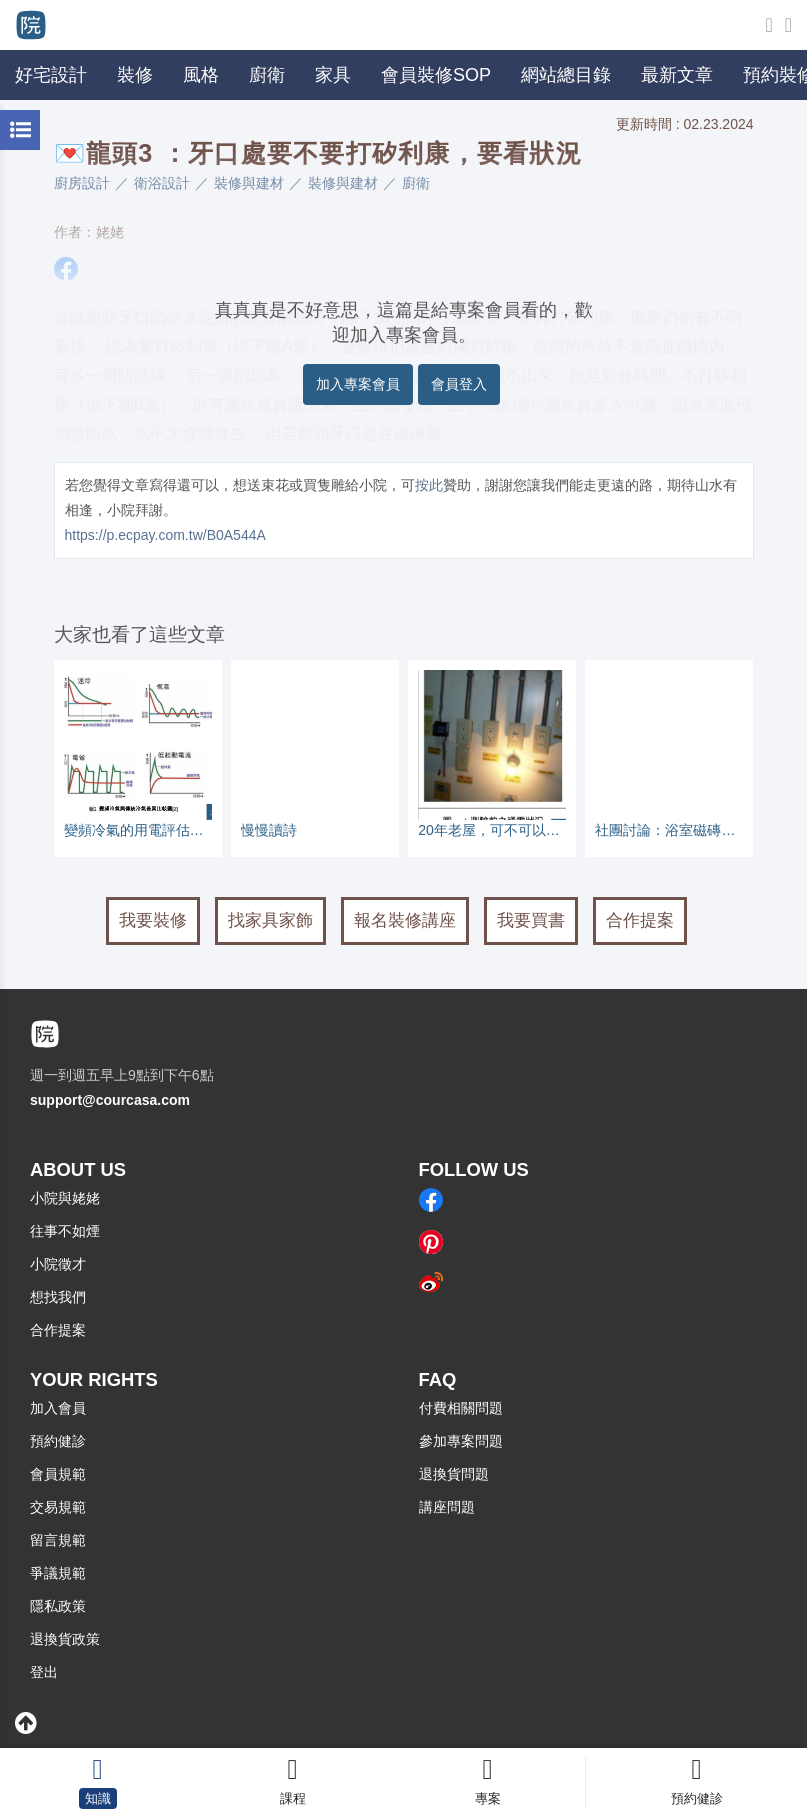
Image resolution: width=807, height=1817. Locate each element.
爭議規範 (58, 1573)
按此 (429, 485)
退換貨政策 (65, 1639)
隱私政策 (58, 1606)
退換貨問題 (454, 1474)
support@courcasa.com (110, 1100)
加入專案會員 (358, 384)
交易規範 (58, 1507)
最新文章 (677, 75)
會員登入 (459, 384)
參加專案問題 (461, 1441)
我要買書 (531, 920)
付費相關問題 (461, 1408)
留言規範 (58, 1540)
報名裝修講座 (405, 920)
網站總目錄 (566, 75)
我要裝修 (153, 920)
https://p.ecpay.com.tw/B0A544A (165, 535)
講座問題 (447, 1507)
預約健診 (58, 1441)
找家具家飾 (270, 920)
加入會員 (58, 1408)
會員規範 (58, 1474)
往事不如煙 (65, 1231)
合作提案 (640, 920)
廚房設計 (82, 183)
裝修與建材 (249, 183)
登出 (44, 1672)
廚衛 (416, 183)
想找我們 (58, 1297)
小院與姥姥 (65, 1198)
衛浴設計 (162, 183)
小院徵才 (58, 1264)
